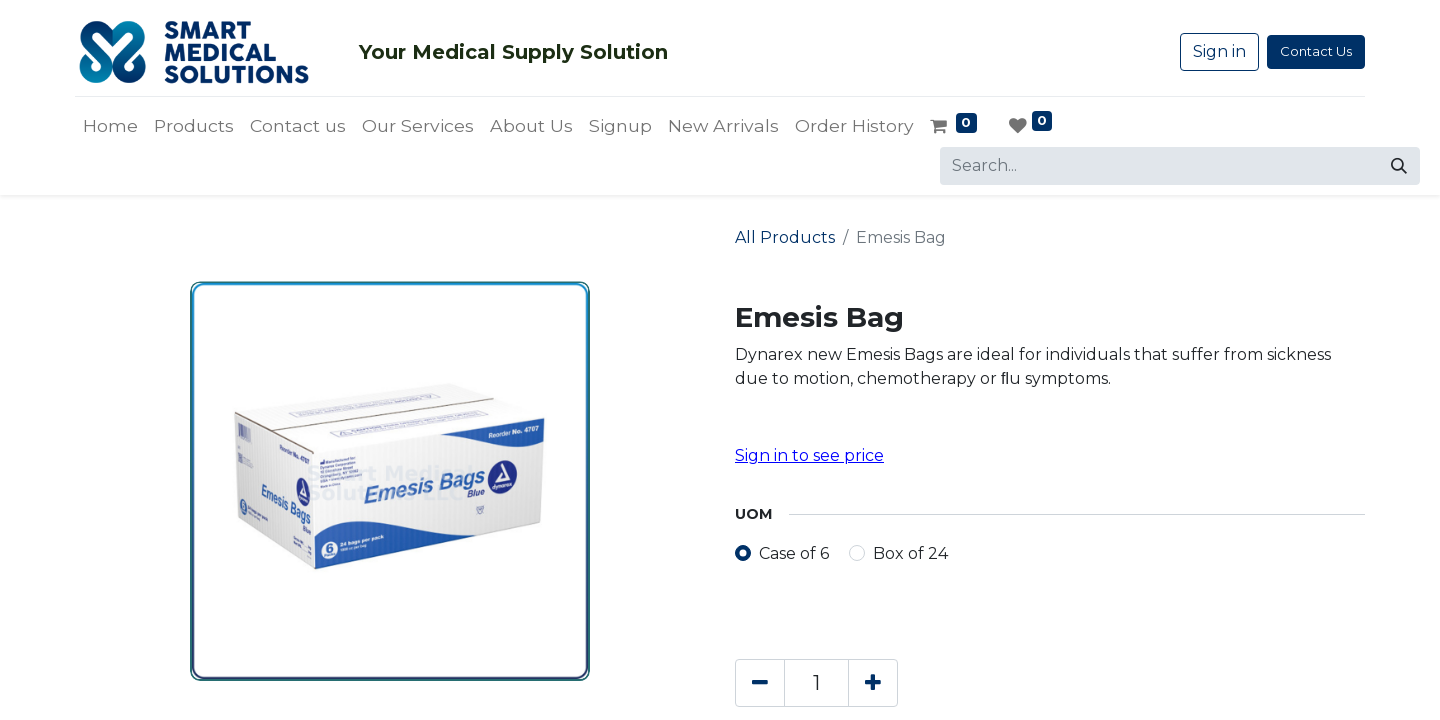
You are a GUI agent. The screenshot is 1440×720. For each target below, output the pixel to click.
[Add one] (873, 683)
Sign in (1219, 51)
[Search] (1399, 166)
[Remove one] (760, 683)
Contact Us (1316, 51)
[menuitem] (110, 126)
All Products (785, 237)
